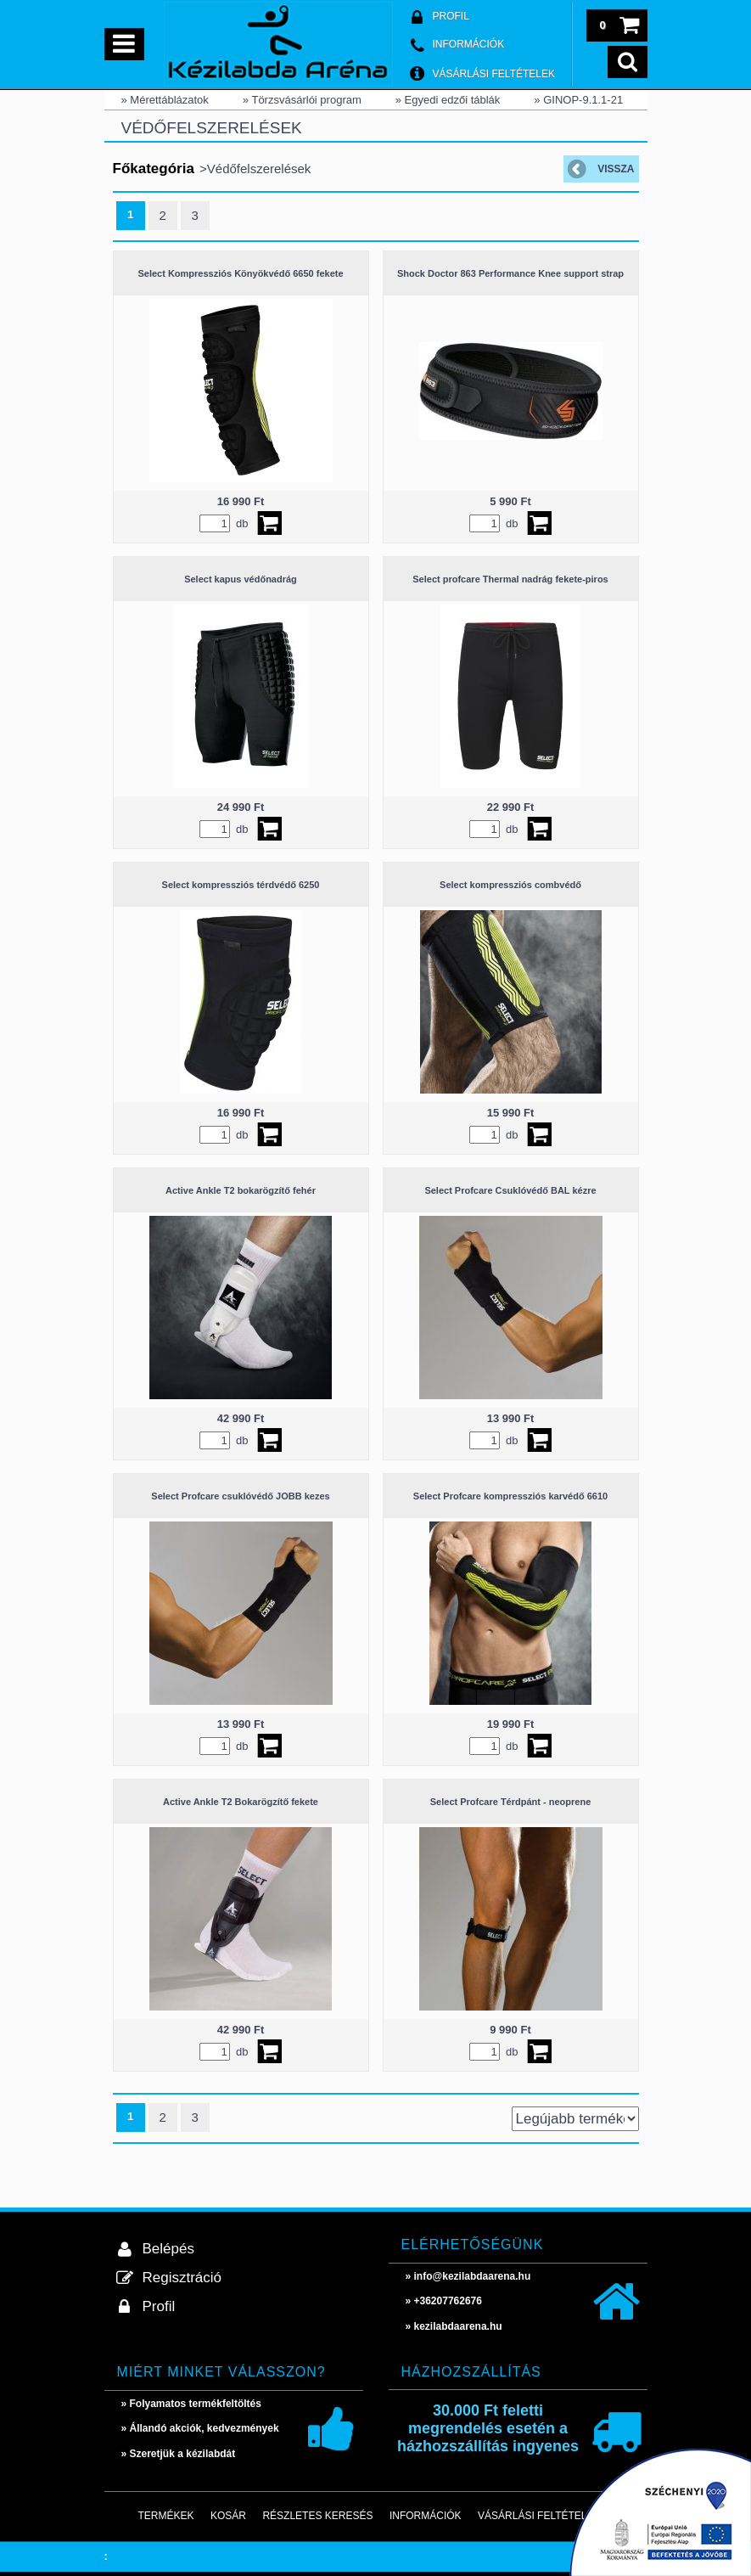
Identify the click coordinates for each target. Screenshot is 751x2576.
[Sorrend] (575, 2118)
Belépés (168, 2249)
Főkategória (153, 168)
